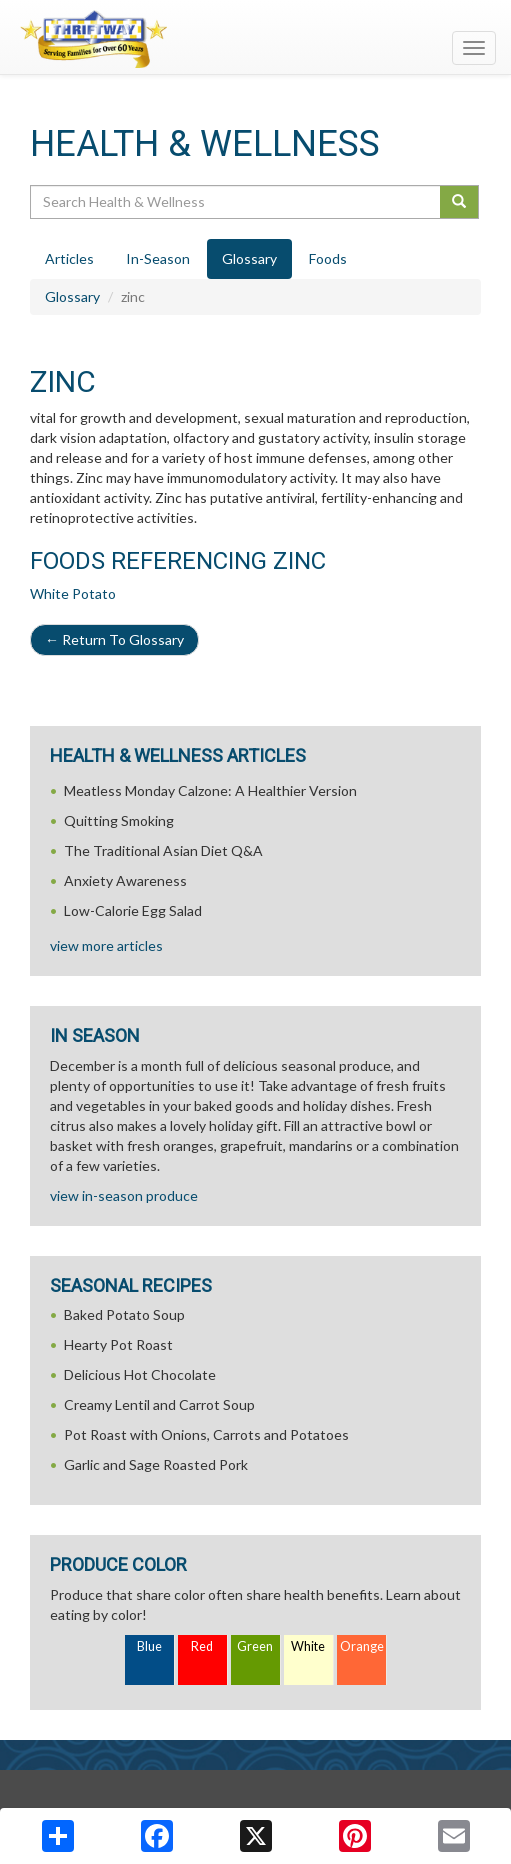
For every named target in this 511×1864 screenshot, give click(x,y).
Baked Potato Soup (124, 1314)
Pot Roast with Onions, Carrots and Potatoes (206, 1434)
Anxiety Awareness (125, 880)
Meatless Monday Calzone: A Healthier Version (210, 790)
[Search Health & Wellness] (236, 202)
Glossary (72, 296)
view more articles (106, 945)
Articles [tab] (69, 258)
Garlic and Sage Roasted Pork (156, 1464)
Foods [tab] (328, 258)
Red (202, 1646)
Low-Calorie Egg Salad (133, 910)
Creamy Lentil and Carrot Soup (159, 1404)
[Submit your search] (459, 202)
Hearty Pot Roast (118, 1344)
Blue (149, 1646)
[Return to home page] (255, 39)
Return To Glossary (114, 639)
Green (255, 1646)
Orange (362, 1646)
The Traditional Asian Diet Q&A (163, 850)
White (308, 1646)
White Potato (73, 593)
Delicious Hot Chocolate (140, 1374)
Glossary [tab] (249, 258)
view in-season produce (124, 1195)
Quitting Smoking (119, 820)
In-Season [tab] (158, 258)
